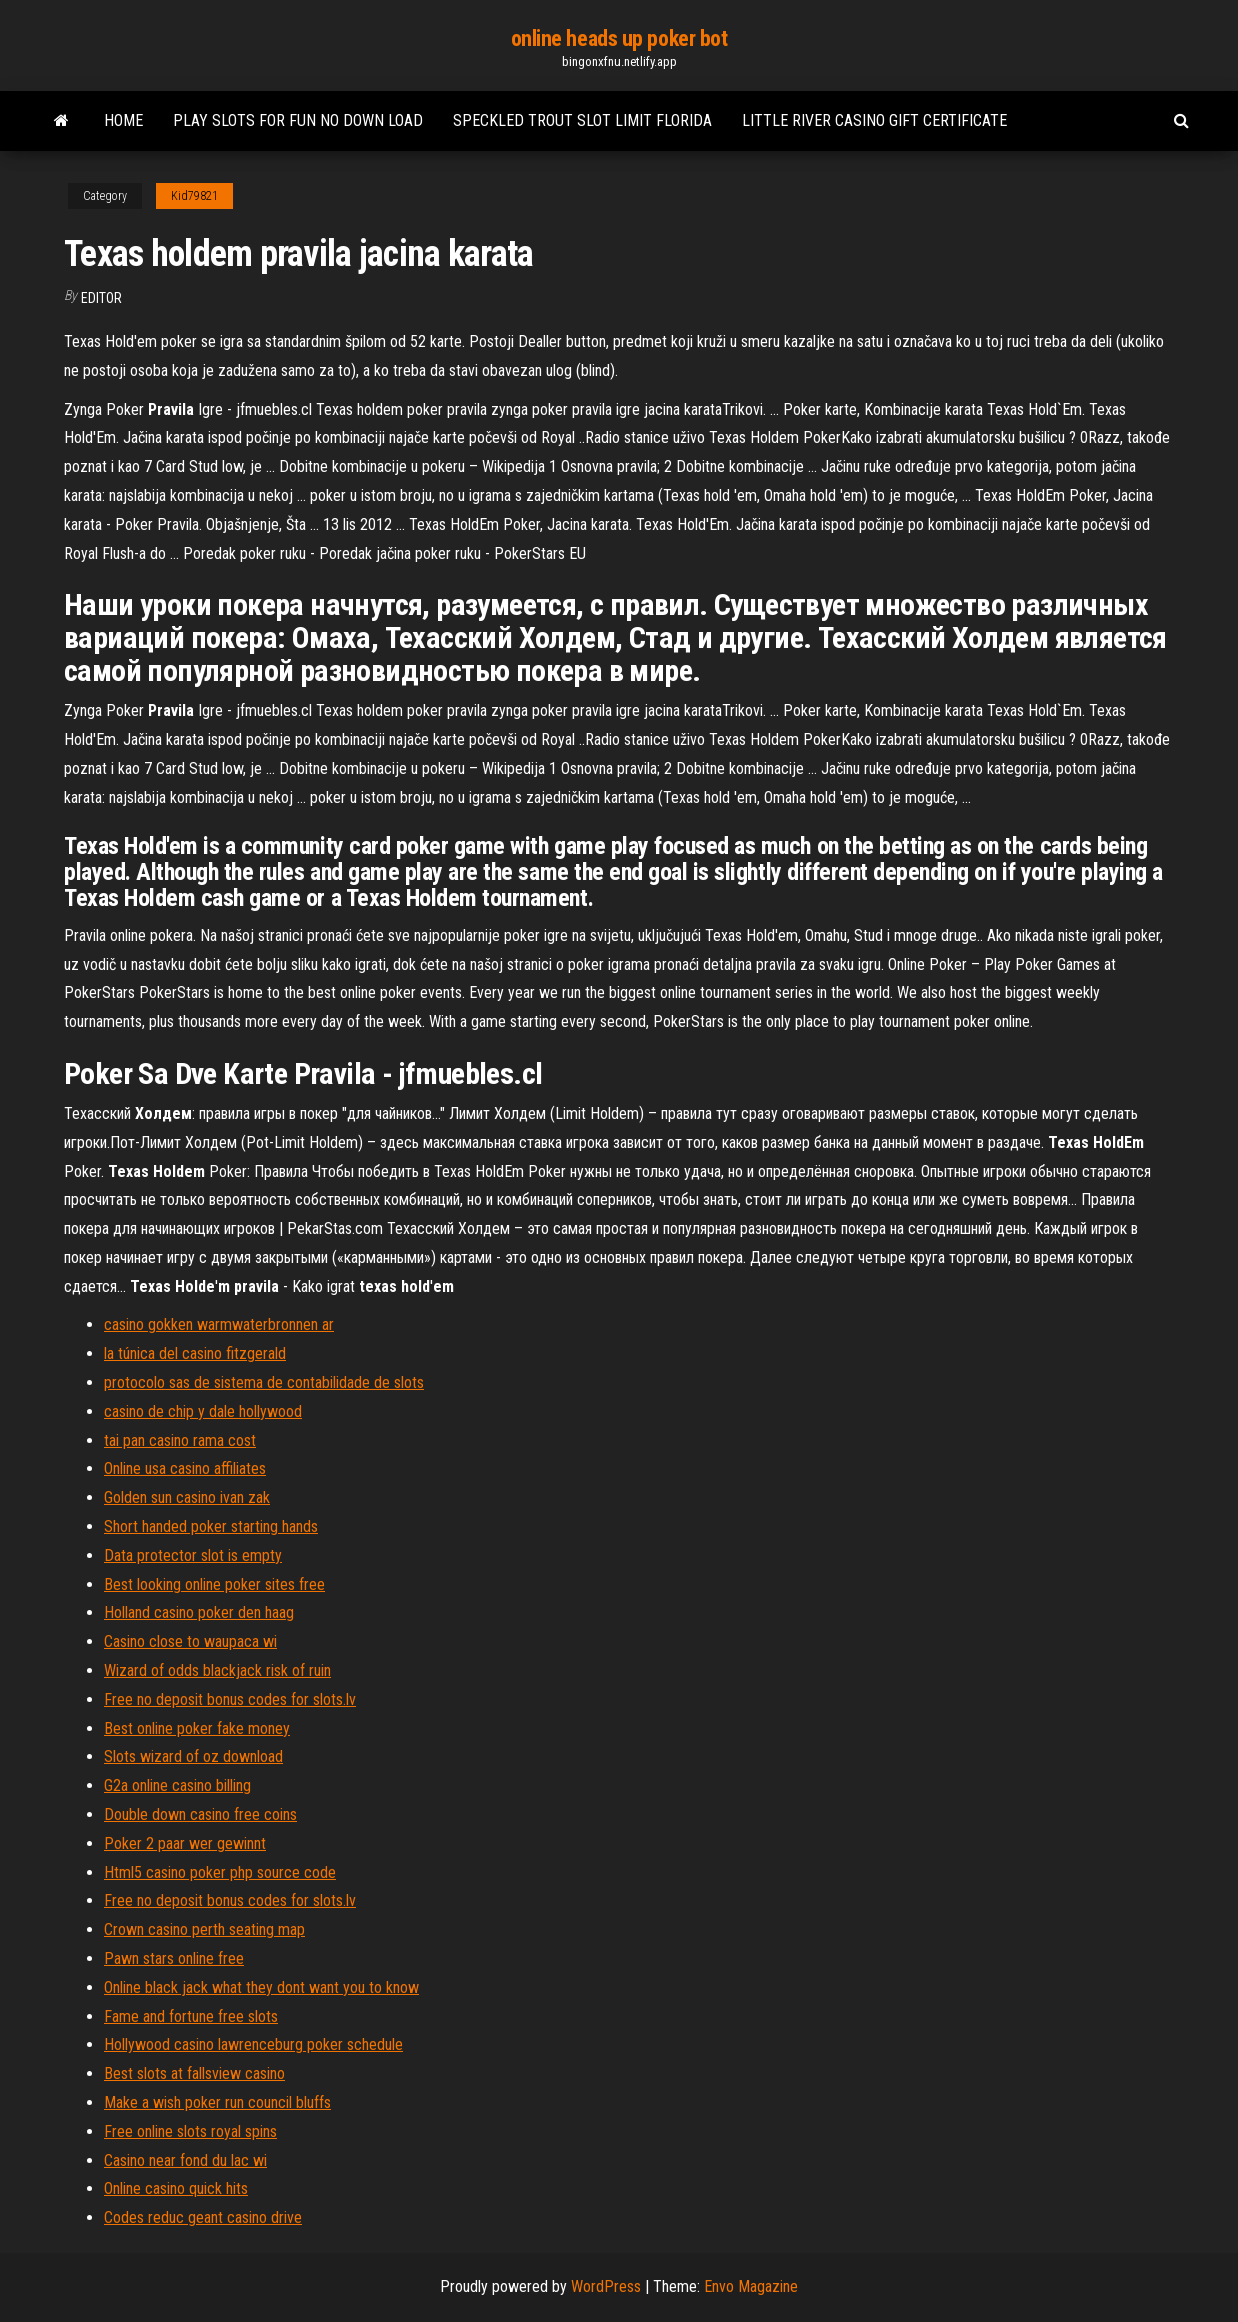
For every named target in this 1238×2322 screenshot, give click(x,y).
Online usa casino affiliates (185, 1468)
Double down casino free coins (200, 1814)
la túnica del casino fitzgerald (195, 1353)
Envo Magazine (751, 2286)
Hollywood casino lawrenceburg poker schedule (253, 2044)
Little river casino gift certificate (874, 120)
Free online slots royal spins (190, 2131)
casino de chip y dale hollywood (203, 1411)
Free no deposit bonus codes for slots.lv (230, 1699)
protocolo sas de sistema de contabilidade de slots (264, 1382)
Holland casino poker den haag (199, 1612)
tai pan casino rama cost (180, 1440)
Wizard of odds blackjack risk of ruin (217, 1670)
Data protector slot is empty (193, 1555)
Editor (101, 298)
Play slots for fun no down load (298, 120)
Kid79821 (194, 196)
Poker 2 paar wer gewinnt (185, 1843)
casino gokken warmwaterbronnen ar (219, 1324)
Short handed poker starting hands (211, 1526)
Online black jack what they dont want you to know (261, 1987)
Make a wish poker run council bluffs (217, 2102)
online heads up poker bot (619, 38)
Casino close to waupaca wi (190, 1641)
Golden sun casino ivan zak (187, 1497)
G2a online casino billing (177, 1785)
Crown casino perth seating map (204, 1929)
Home (123, 120)
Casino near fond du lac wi (185, 2160)
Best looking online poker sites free (214, 1584)
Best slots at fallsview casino (194, 2073)
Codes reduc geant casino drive (203, 2217)
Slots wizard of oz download (193, 1756)
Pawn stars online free (174, 1958)
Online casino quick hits (176, 2188)
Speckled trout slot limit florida (582, 120)
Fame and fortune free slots (191, 2016)
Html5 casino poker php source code (220, 1872)
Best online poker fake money (197, 1728)
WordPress (606, 2286)
